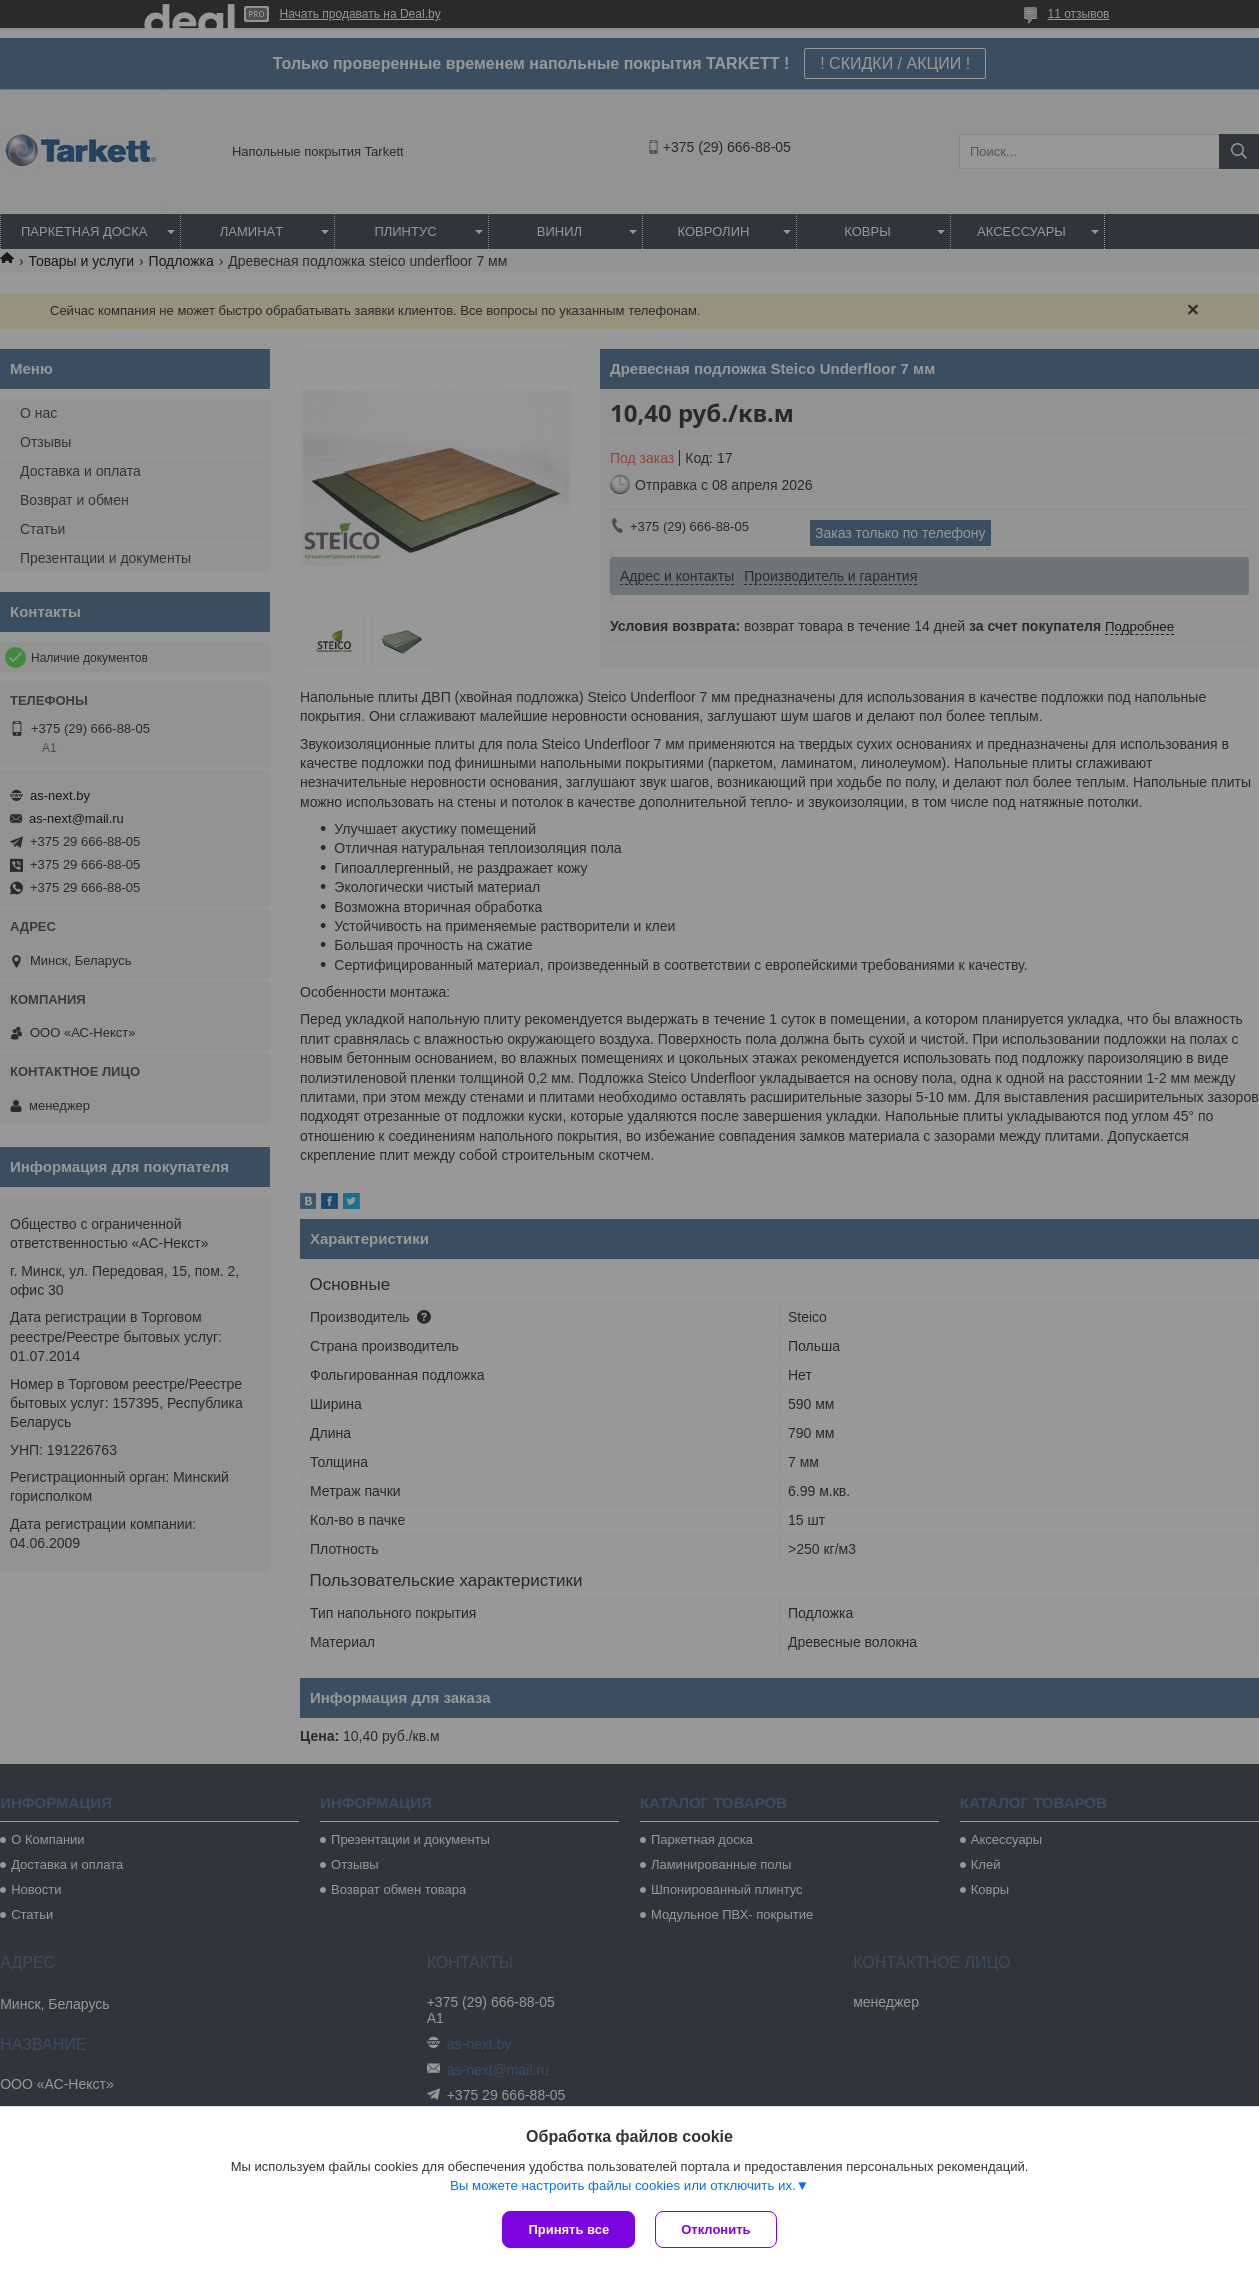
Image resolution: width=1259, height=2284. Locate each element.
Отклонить (715, 2229)
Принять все (568, 2229)
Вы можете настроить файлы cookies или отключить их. (623, 2185)
